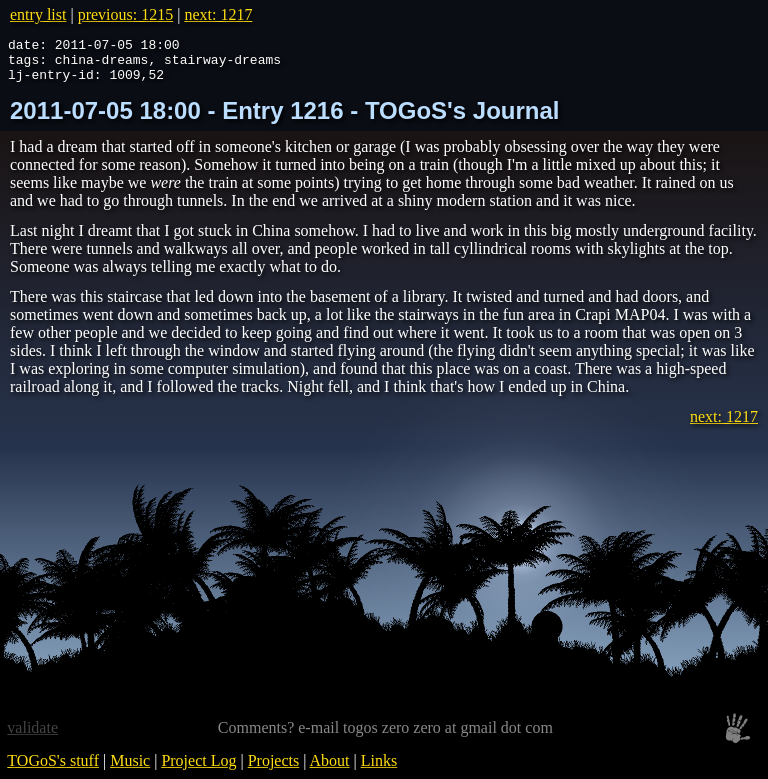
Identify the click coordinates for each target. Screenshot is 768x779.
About (330, 769)
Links (379, 769)
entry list (38, 14)
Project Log (198, 769)
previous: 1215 (126, 14)
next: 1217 (218, 14)
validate (32, 736)
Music (130, 769)
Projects (274, 769)
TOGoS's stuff (53, 769)
